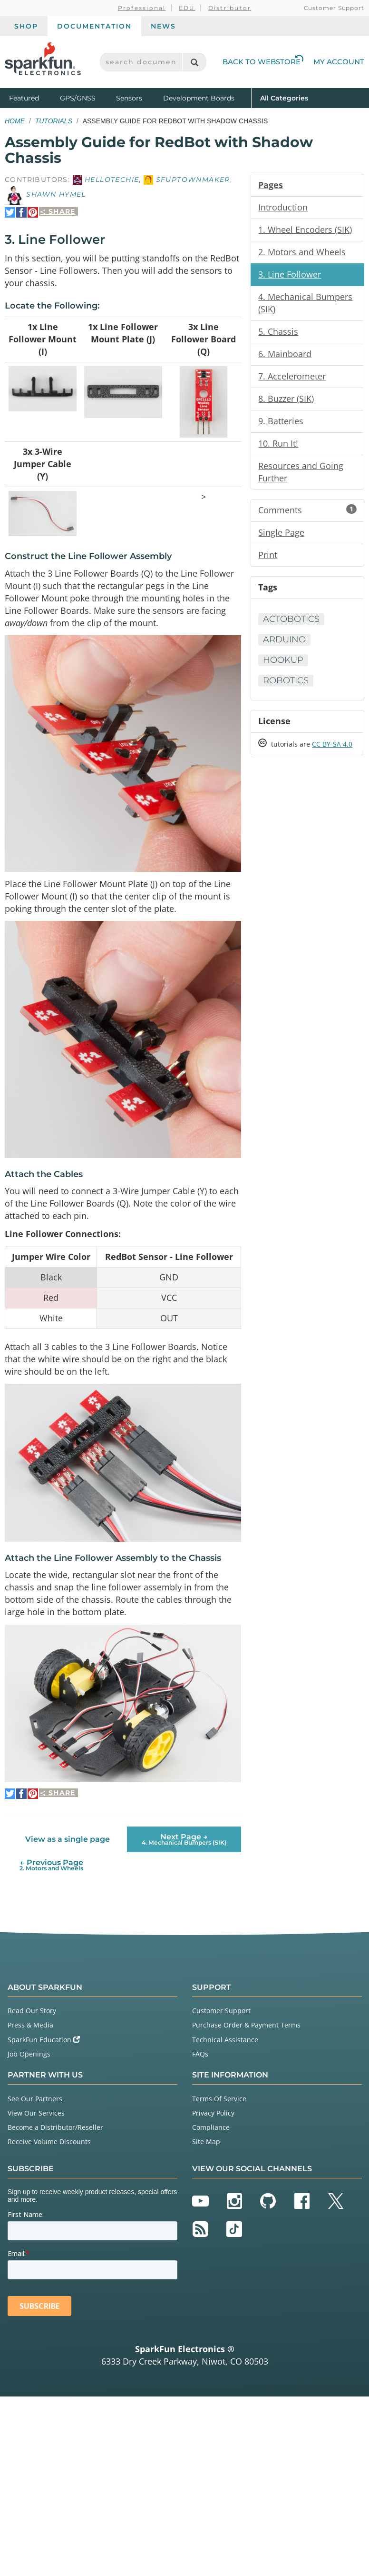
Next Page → (184, 1839)
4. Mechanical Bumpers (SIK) (305, 303)
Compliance (211, 2127)
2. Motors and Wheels (302, 252)
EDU (187, 7)
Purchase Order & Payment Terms (246, 2024)
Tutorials (53, 121)
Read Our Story (32, 2010)
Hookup (283, 660)
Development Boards (198, 98)
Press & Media (30, 2024)
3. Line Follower (289, 274)
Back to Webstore (263, 61)
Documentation (94, 26)
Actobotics (291, 619)
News (163, 26)
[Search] (194, 62)
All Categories (284, 97)
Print (267, 554)
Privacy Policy (213, 2112)
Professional (142, 7)
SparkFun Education (44, 2039)
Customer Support (334, 7)
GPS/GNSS (78, 98)
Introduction (283, 207)
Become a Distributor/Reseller (55, 2127)
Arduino (284, 639)
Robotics (286, 680)
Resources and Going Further (300, 472)
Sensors (129, 98)
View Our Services (36, 2112)
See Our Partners (35, 2098)
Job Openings (29, 2053)
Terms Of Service (219, 2098)
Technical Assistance (225, 2039)
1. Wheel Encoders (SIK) (305, 229)
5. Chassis (278, 331)
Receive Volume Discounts (49, 2141)
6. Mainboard (284, 353)
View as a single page (67, 1839)
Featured (32, 97)
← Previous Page (51, 1865)
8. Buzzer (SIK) (286, 398)
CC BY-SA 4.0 (332, 744)
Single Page (281, 532)
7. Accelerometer (292, 376)
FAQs (200, 2053)
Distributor (230, 7)
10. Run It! (278, 443)
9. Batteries (280, 421)
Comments (307, 510)
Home (15, 121)
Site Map (206, 2141)
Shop (26, 26)
